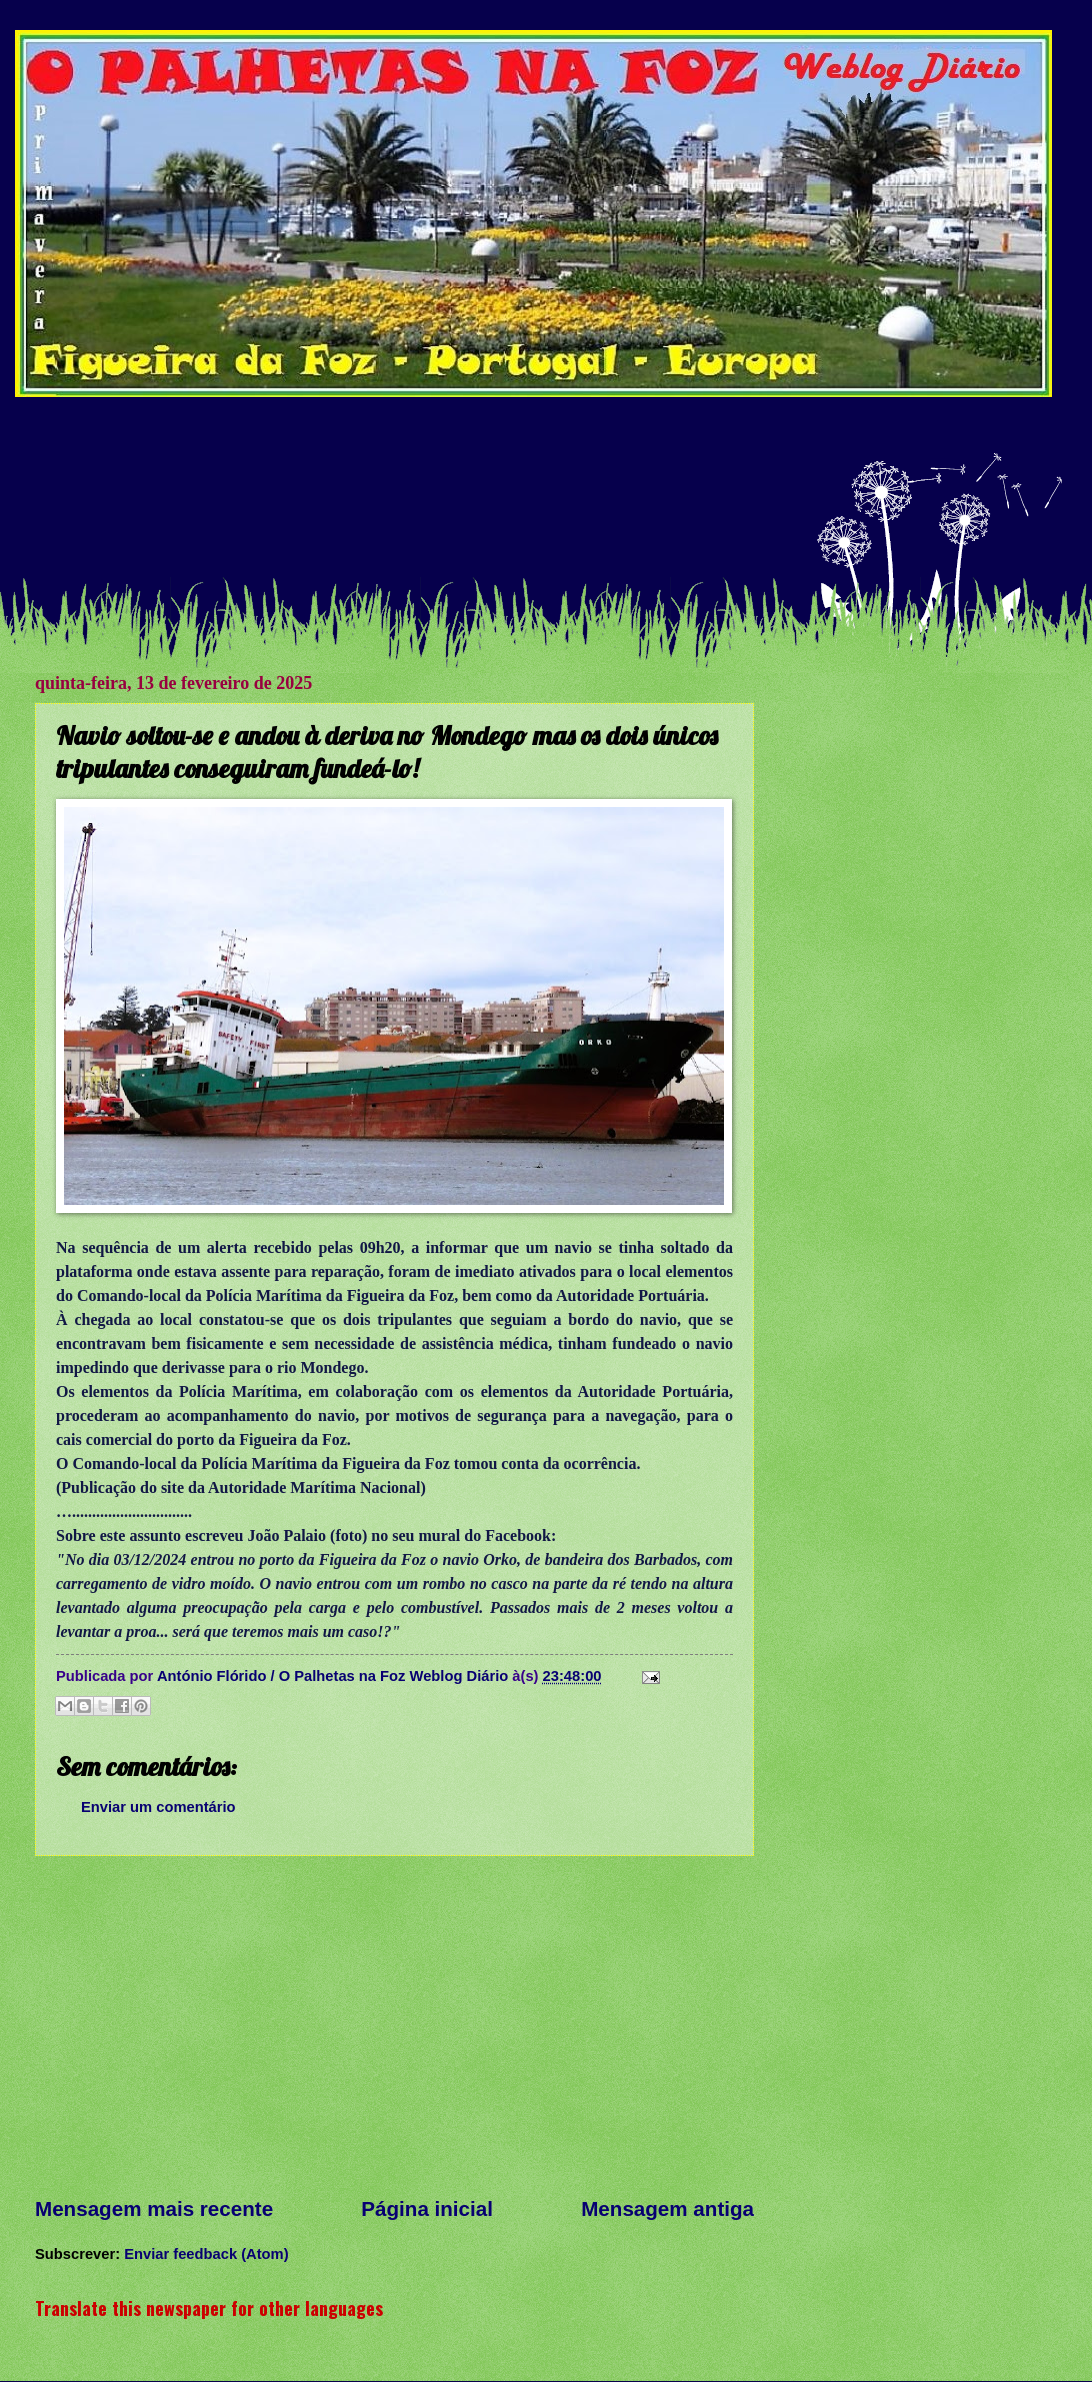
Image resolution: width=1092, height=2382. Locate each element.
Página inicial (427, 2208)
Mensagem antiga (667, 2208)
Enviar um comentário (158, 1807)
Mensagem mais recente (154, 2208)
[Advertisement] (535, 497)
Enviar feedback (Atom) (206, 2254)
